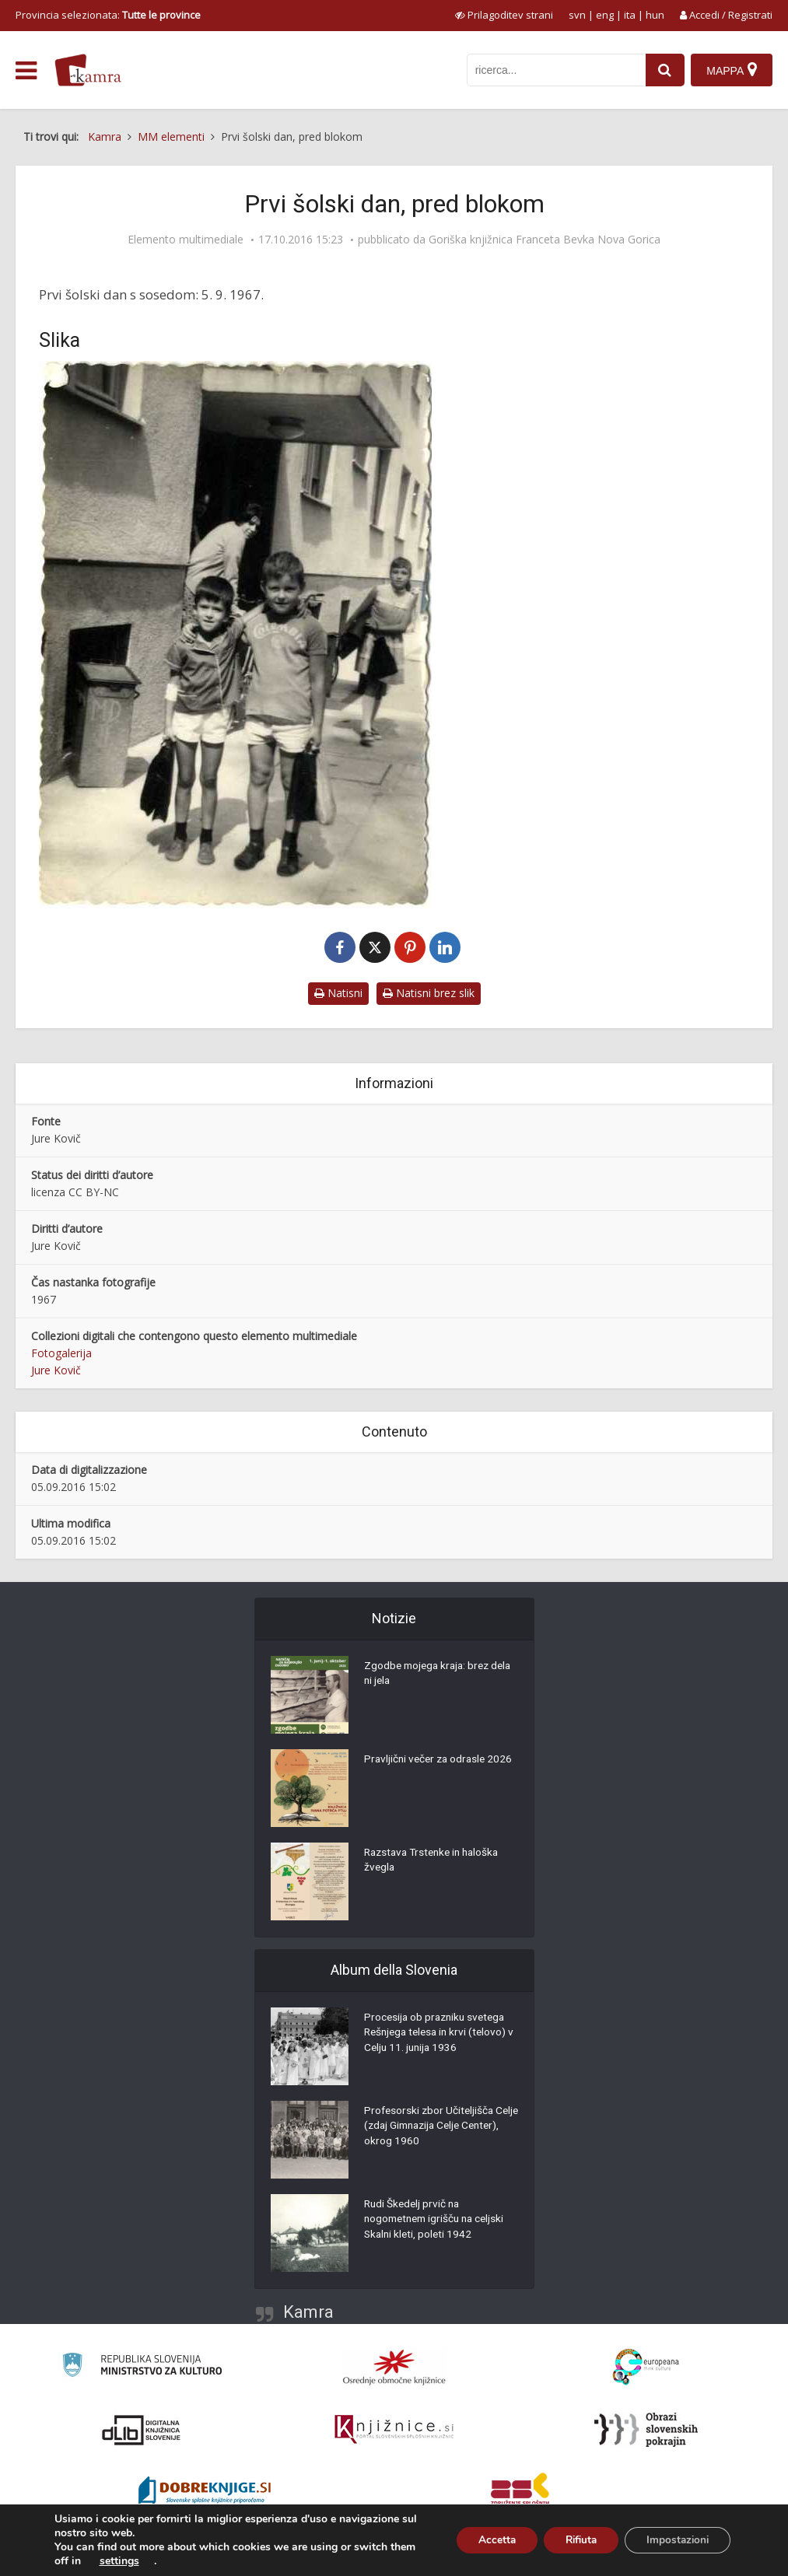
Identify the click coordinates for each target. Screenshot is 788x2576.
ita (630, 15)
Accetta (483, 2539)
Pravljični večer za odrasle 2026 (441, 1761)
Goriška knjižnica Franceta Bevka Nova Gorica (544, 240)
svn (577, 15)
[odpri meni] (26, 70)
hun (655, 15)
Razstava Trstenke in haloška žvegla (436, 1862)
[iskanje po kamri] (554, 70)
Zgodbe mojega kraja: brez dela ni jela (430, 1675)
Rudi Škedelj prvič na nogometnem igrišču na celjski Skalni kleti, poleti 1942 (438, 2221)
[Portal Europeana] (646, 2367)
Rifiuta (572, 2539)
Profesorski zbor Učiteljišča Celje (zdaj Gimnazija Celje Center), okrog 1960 (430, 2128)
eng (605, 15)
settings (147, 2561)
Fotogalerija (61, 1353)
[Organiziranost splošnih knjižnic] (394, 2366)
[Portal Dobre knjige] (204, 2492)
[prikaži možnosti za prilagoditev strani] (504, 15)
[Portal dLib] (141, 2429)
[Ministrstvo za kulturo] (142, 2367)
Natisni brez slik (429, 992)
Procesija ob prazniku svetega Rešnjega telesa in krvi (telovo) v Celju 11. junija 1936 (438, 2034)
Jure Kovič (56, 1370)
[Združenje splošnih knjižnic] (520, 2492)
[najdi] (663, 70)
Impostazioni (675, 2539)
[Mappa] (731, 70)
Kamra (308, 2312)
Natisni (338, 992)
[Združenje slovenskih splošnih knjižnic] (394, 2429)
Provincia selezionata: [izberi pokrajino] (108, 15)
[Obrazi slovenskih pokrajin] (646, 2429)
